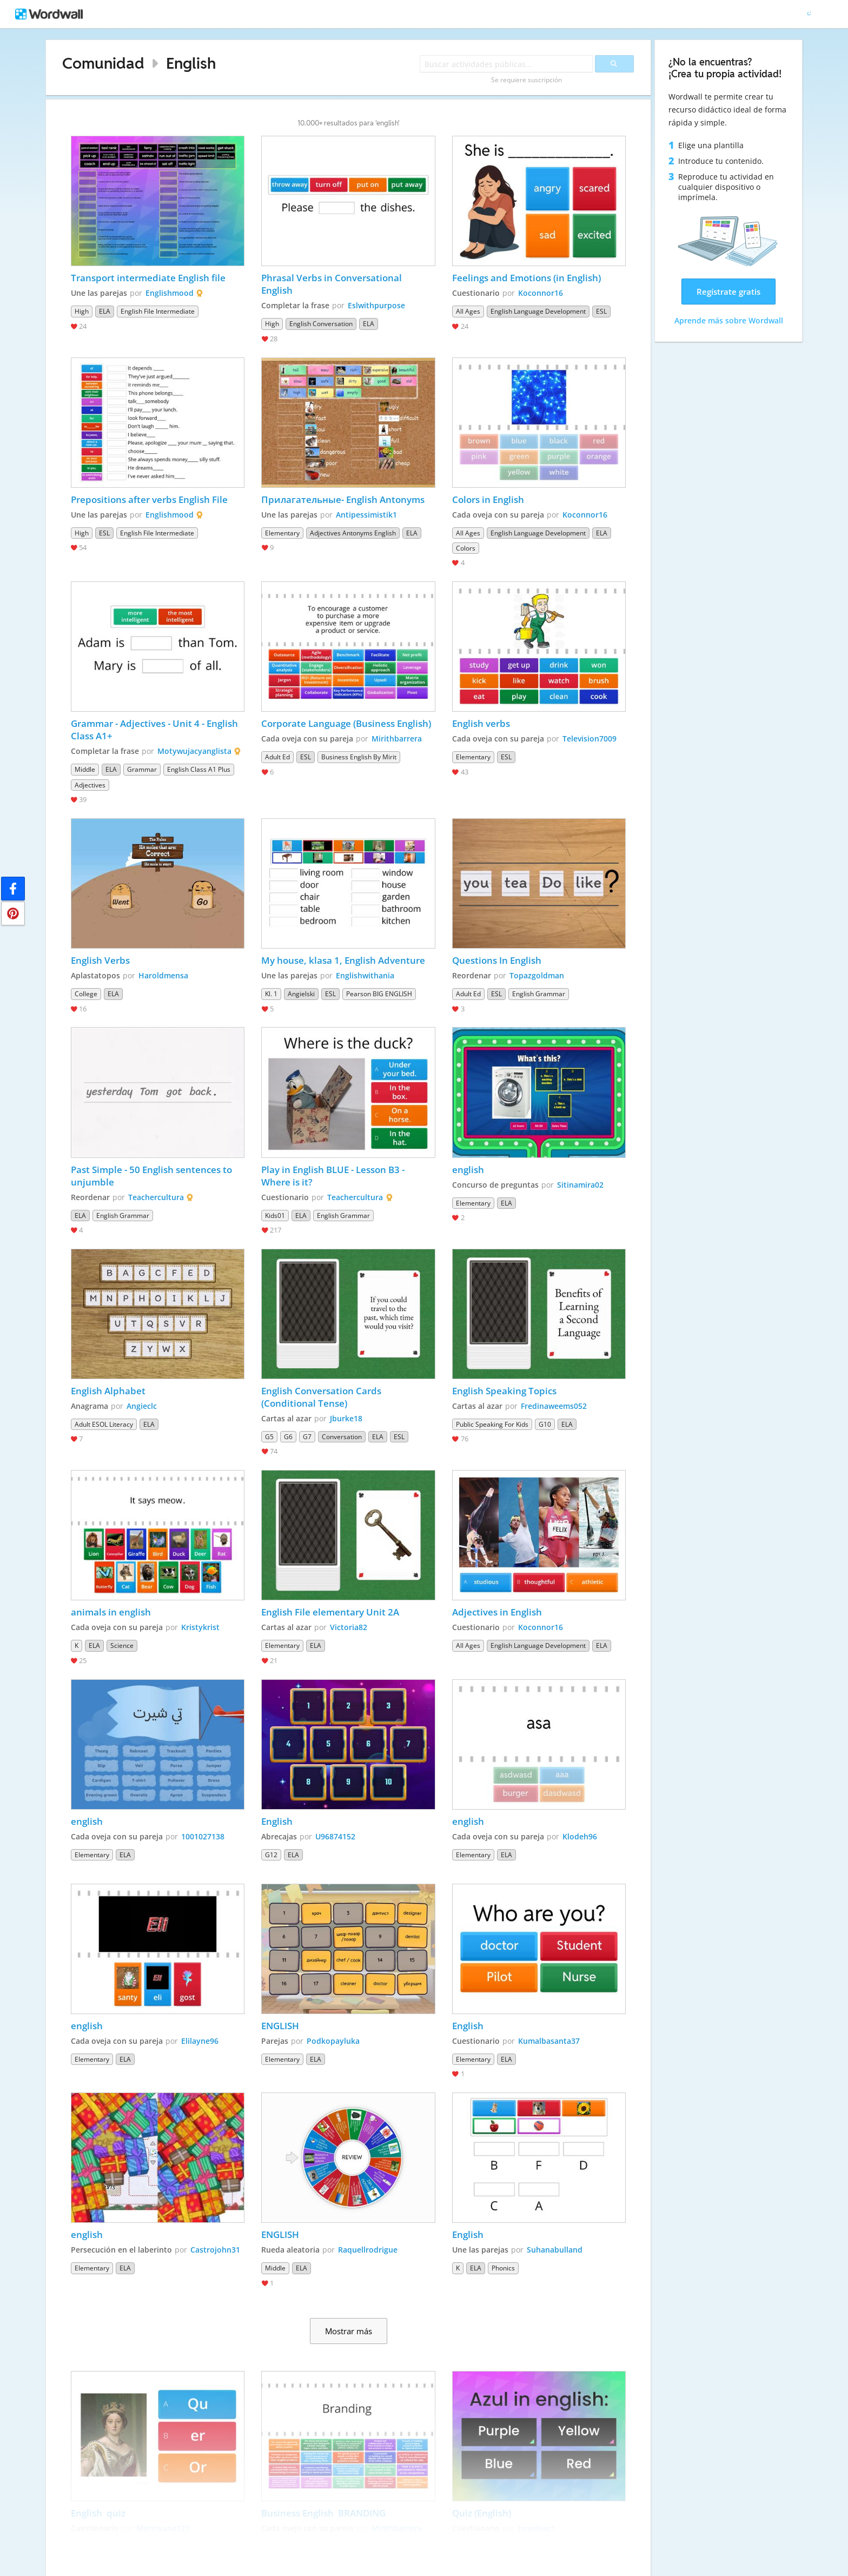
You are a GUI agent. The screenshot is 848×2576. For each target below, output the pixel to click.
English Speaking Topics (504, 1391)
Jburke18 (346, 1418)
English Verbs (100, 960)
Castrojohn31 (215, 2249)
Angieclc (142, 1406)
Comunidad (103, 63)
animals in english (111, 1612)
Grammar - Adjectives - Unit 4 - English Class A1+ (155, 729)
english (468, 1169)
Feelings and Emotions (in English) (526, 277)
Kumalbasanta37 (549, 2041)
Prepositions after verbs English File (150, 499)
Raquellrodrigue (368, 2249)
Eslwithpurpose (376, 305)
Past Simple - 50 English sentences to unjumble (152, 1175)
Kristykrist (200, 1627)
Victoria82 (348, 1627)
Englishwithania (365, 975)
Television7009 (589, 738)
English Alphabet (108, 1391)
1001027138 (202, 1836)
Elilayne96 (199, 2041)
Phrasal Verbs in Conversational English (332, 283)
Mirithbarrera (397, 738)
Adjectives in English (497, 1612)
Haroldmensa (163, 975)
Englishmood (169, 293)
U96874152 (335, 1836)
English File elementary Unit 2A (330, 1612)
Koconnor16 (540, 293)
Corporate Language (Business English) (346, 723)
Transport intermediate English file (148, 277)
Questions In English (498, 960)
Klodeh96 (579, 1836)
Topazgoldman (536, 975)
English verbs (481, 723)
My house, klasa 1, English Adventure (343, 960)
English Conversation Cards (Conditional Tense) (322, 1397)
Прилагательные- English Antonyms (343, 499)
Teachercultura (156, 1197)
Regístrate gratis (728, 291)
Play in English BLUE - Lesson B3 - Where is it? (334, 1175)
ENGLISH (280, 2025)
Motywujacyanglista (194, 751)
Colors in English (488, 499)
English (191, 63)
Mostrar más (348, 2331)
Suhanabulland (554, 2249)
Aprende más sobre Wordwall (728, 320)
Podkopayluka (333, 2041)
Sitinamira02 (580, 1185)
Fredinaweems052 (554, 1406)
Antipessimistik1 (366, 514)
